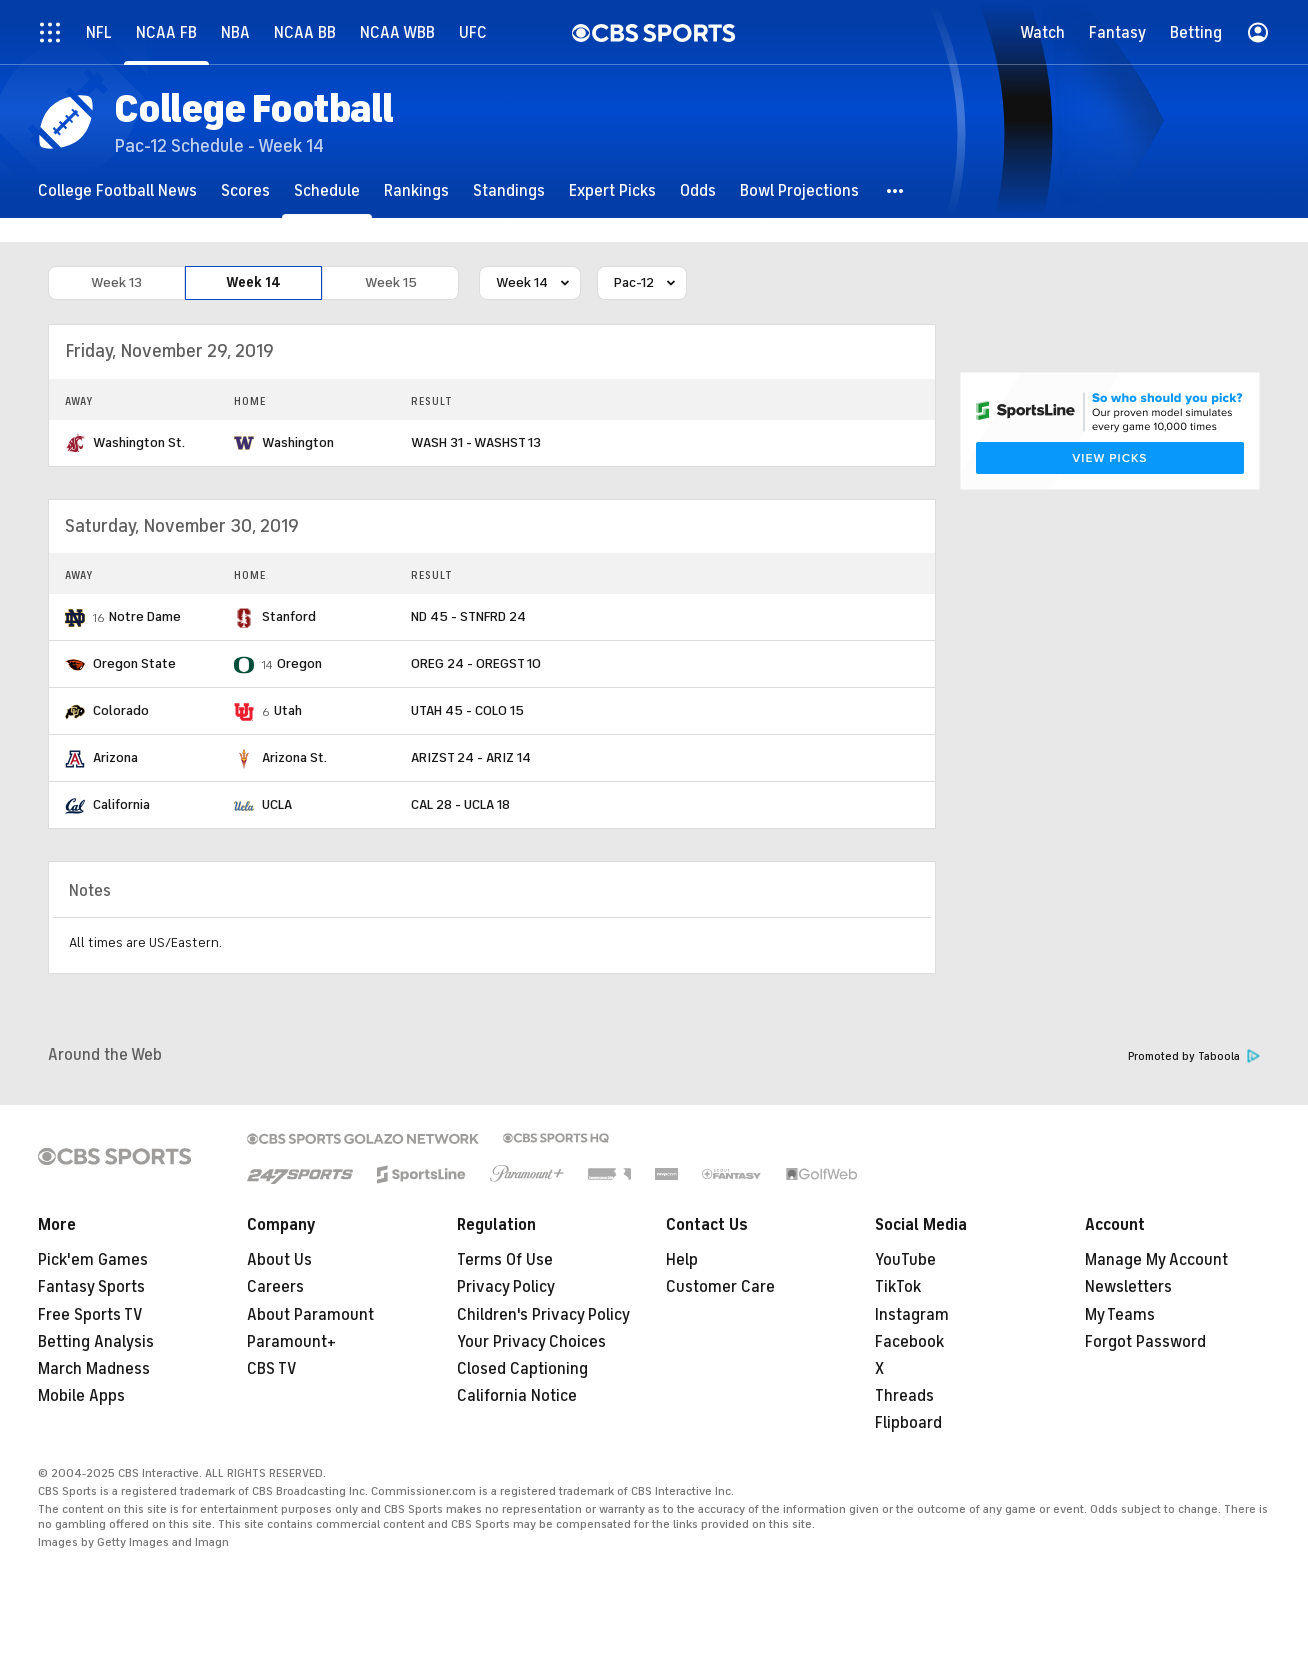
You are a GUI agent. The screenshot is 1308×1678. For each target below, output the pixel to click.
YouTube (905, 1260)
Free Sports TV (90, 1315)
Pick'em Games (93, 1260)
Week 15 (391, 283)
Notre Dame (145, 616)
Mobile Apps (81, 1396)
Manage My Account (1156, 1260)
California (121, 804)
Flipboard (908, 1423)
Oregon (299, 663)
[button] (896, 190)
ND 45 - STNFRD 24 (468, 616)
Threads (904, 1396)
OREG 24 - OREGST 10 (476, 663)
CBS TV (272, 1369)
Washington (298, 442)
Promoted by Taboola (1194, 1056)
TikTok (898, 1287)
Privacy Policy (506, 1287)
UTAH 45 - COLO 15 (467, 710)
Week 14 (253, 283)
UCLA (277, 804)
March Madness (94, 1369)
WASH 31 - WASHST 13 (476, 442)
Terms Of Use (505, 1260)
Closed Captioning (522, 1369)
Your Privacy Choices (531, 1342)
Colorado (121, 710)
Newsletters (1128, 1287)
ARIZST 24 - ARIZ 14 (471, 757)
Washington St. (139, 442)
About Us (279, 1260)
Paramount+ (291, 1342)
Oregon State (134, 663)
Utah (288, 710)
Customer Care (720, 1287)
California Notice (517, 1396)
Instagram (912, 1315)
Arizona (115, 757)
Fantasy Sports (91, 1287)
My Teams (1120, 1315)
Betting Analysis (96, 1342)
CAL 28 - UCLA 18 (460, 804)
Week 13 (116, 283)
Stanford (289, 616)
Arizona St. (294, 757)
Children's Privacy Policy (543, 1315)
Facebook (909, 1342)
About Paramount (310, 1315)
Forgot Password (1145, 1342)
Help (682, 1260)
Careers (275, 1287)
